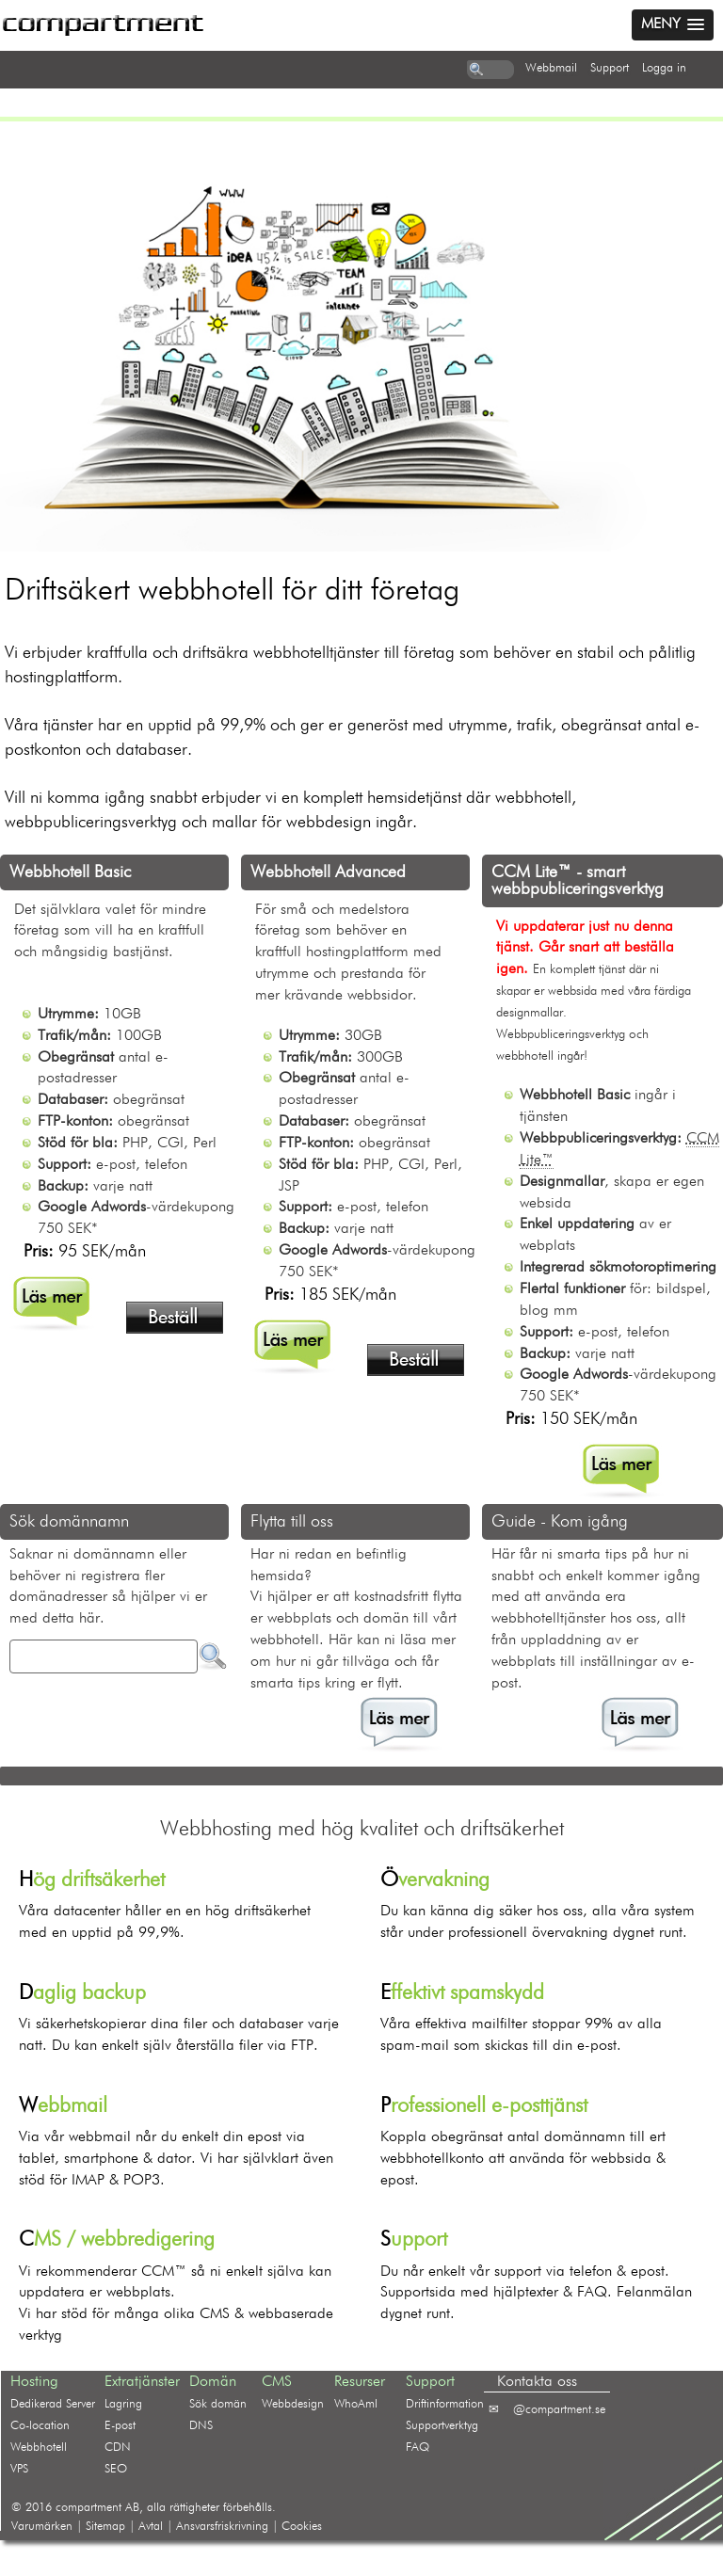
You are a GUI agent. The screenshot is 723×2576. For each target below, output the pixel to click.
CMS (277, 2382)
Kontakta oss (537, 2382)
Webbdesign (293, 2404)
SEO (115, 2469)
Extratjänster (142, 2382)
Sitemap (105, 2526)
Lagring (123, 2404)
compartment (88, 2508)
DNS (201, 2426)
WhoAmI (356, 2404)
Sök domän (218, 2404)
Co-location (40, 2426)
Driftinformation (445, 2404)
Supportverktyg (442, 2426)
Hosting (34, 2382)
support (609, 68)
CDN (117, 2447)
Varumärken (41, 2526)
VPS (19, 2469)
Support (430, 2382)
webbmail (551, 68)
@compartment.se (559, 2410)
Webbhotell (38, 2447)
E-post (120, 2426)
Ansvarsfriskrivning (222, 2526)
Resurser (359, 2382)
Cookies (301, 2526)
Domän (212, 2382)
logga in (664, 68)
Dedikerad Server (52, 2404)
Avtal (150, 2526)
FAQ (417, 2447)
